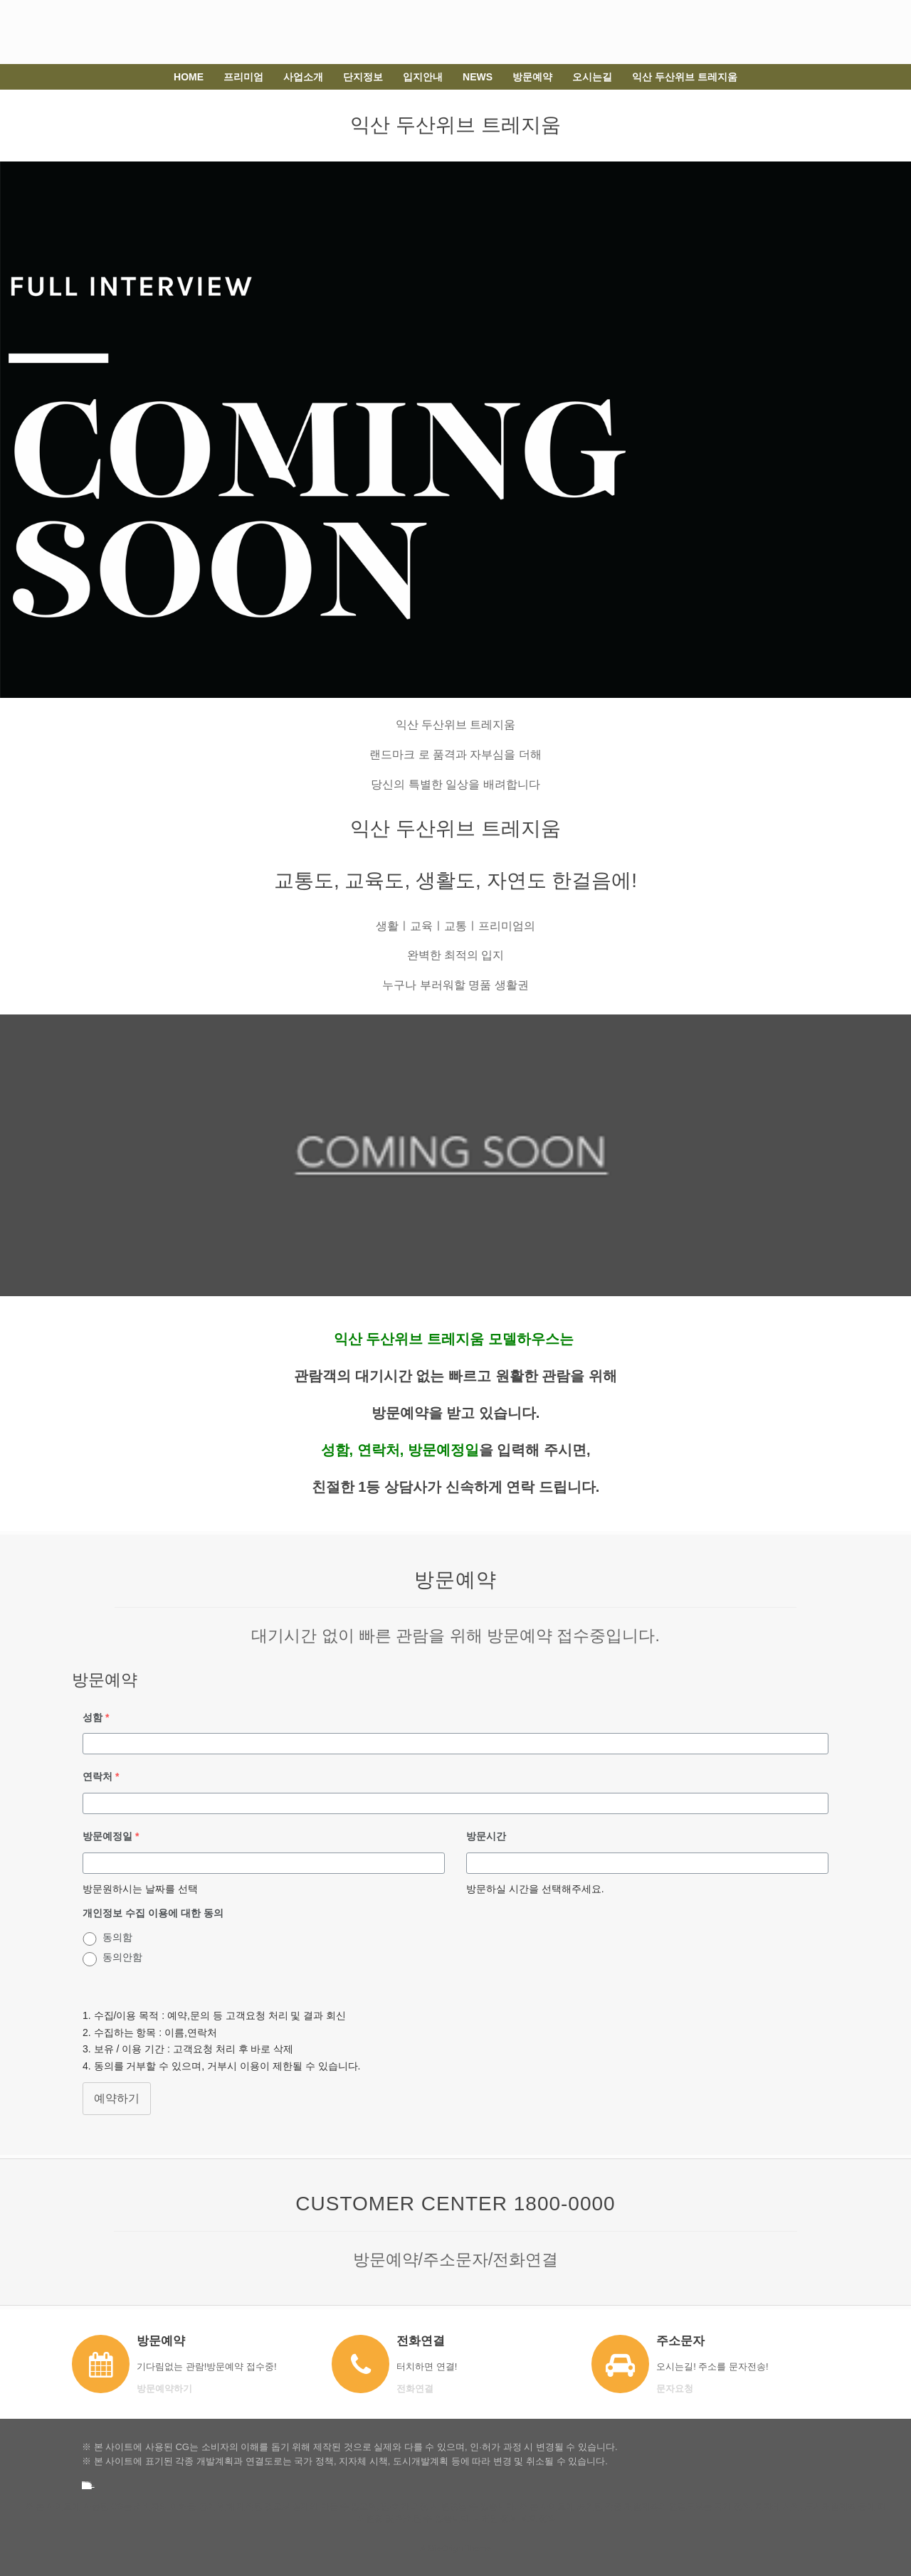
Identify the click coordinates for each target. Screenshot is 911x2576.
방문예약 (532, 77)
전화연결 (419, 2388)
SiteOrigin (445, 2548)
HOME (189, 77)
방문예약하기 (169, 2388)
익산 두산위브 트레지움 (684, 77)
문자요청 (679, 2388)
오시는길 (592, 77)
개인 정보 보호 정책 (519, 2518)
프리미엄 (243, 77)
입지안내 (423, 77)
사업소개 (303, 77)
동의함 (117, 1937)
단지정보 (363, 77)
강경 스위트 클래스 (85, 2487)
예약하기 (116, 2098)
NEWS (478, 77)
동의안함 (122, 1957)
